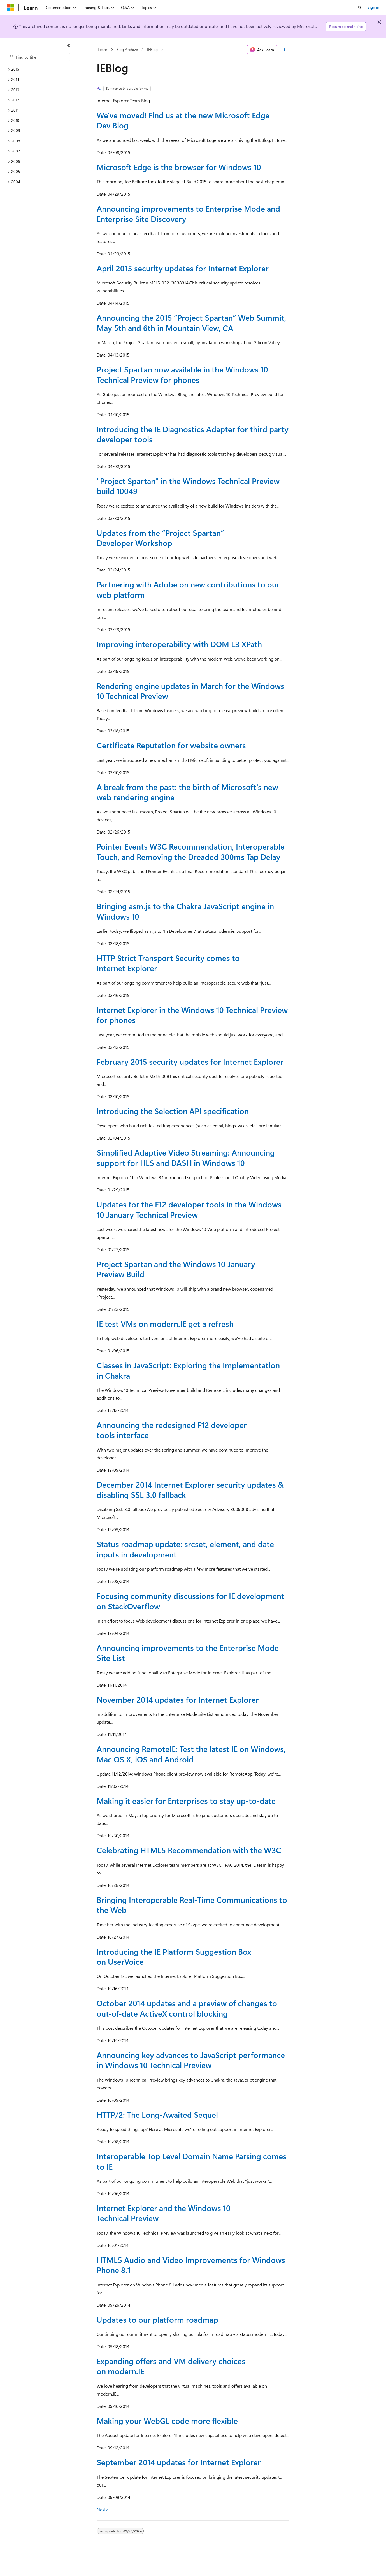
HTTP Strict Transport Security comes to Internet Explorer (168, 963)
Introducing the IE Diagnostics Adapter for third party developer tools (193, 434)
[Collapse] (69, 45)
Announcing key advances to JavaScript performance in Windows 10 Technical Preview (191, 2060)
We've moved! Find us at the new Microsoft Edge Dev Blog (183, 120)
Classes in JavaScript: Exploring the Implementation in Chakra (188, 1370)
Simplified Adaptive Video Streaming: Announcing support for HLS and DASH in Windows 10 (186, 1157)
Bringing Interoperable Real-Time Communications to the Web (192, 1904)
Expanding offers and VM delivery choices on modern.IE (171, 2366)
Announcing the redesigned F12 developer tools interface (172, 1430)
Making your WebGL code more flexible (167, 2420)
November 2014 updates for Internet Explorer (178, 1699)
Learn (102, 49)
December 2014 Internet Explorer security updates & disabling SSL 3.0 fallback (190, 1489)
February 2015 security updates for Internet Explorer (190, 1061)
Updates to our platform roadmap (157, 2319)
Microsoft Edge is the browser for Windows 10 (179, 167)
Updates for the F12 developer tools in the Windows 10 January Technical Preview (189, 1209)
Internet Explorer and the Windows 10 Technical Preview (164, 2213)
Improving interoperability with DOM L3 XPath (179, 644)
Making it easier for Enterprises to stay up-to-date (186, 1800)
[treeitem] (38, 69)
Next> (103, 2509)
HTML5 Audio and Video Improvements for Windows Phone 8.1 (191, 2265)
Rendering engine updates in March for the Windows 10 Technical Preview (190, 691)
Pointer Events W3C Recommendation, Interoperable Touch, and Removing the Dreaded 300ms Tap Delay (191, 851)
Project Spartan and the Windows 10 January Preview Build (176, 1269)
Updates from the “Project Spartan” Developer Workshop (160, 537)
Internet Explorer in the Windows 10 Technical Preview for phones (192, 1015)
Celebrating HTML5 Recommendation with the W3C (189, 1850)
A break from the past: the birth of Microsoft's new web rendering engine (187, 792)
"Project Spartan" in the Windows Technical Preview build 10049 (188, 486)
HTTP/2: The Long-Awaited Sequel (157, 2114)
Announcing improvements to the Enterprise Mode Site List (188, 1652)
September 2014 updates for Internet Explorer (179, 2462)
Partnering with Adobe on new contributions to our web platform (188, 589)
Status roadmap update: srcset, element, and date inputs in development (185, 1549)
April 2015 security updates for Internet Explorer (183, 268)
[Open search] (359, 8)
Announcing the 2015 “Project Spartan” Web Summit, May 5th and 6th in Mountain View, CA (191, 322)
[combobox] (38, 57)
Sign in (373, 7)
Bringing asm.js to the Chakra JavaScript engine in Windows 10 (185, 911)
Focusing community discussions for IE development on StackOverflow (190, 1601)
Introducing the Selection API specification (173, 1111)
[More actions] (284, 49)
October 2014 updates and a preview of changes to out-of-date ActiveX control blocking (187, 2008)
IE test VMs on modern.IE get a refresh (165, 1323)
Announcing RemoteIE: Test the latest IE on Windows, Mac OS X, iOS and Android (191, 1754)
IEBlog (152, 49)
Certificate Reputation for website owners (171, 745)
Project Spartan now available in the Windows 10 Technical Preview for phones (182, 374)
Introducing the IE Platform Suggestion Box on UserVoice (174, 1956)
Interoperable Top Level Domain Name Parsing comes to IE (192, 2161)
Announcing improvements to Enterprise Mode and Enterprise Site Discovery (188, 213)
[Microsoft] (10, 7)
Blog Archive (127, 49)
